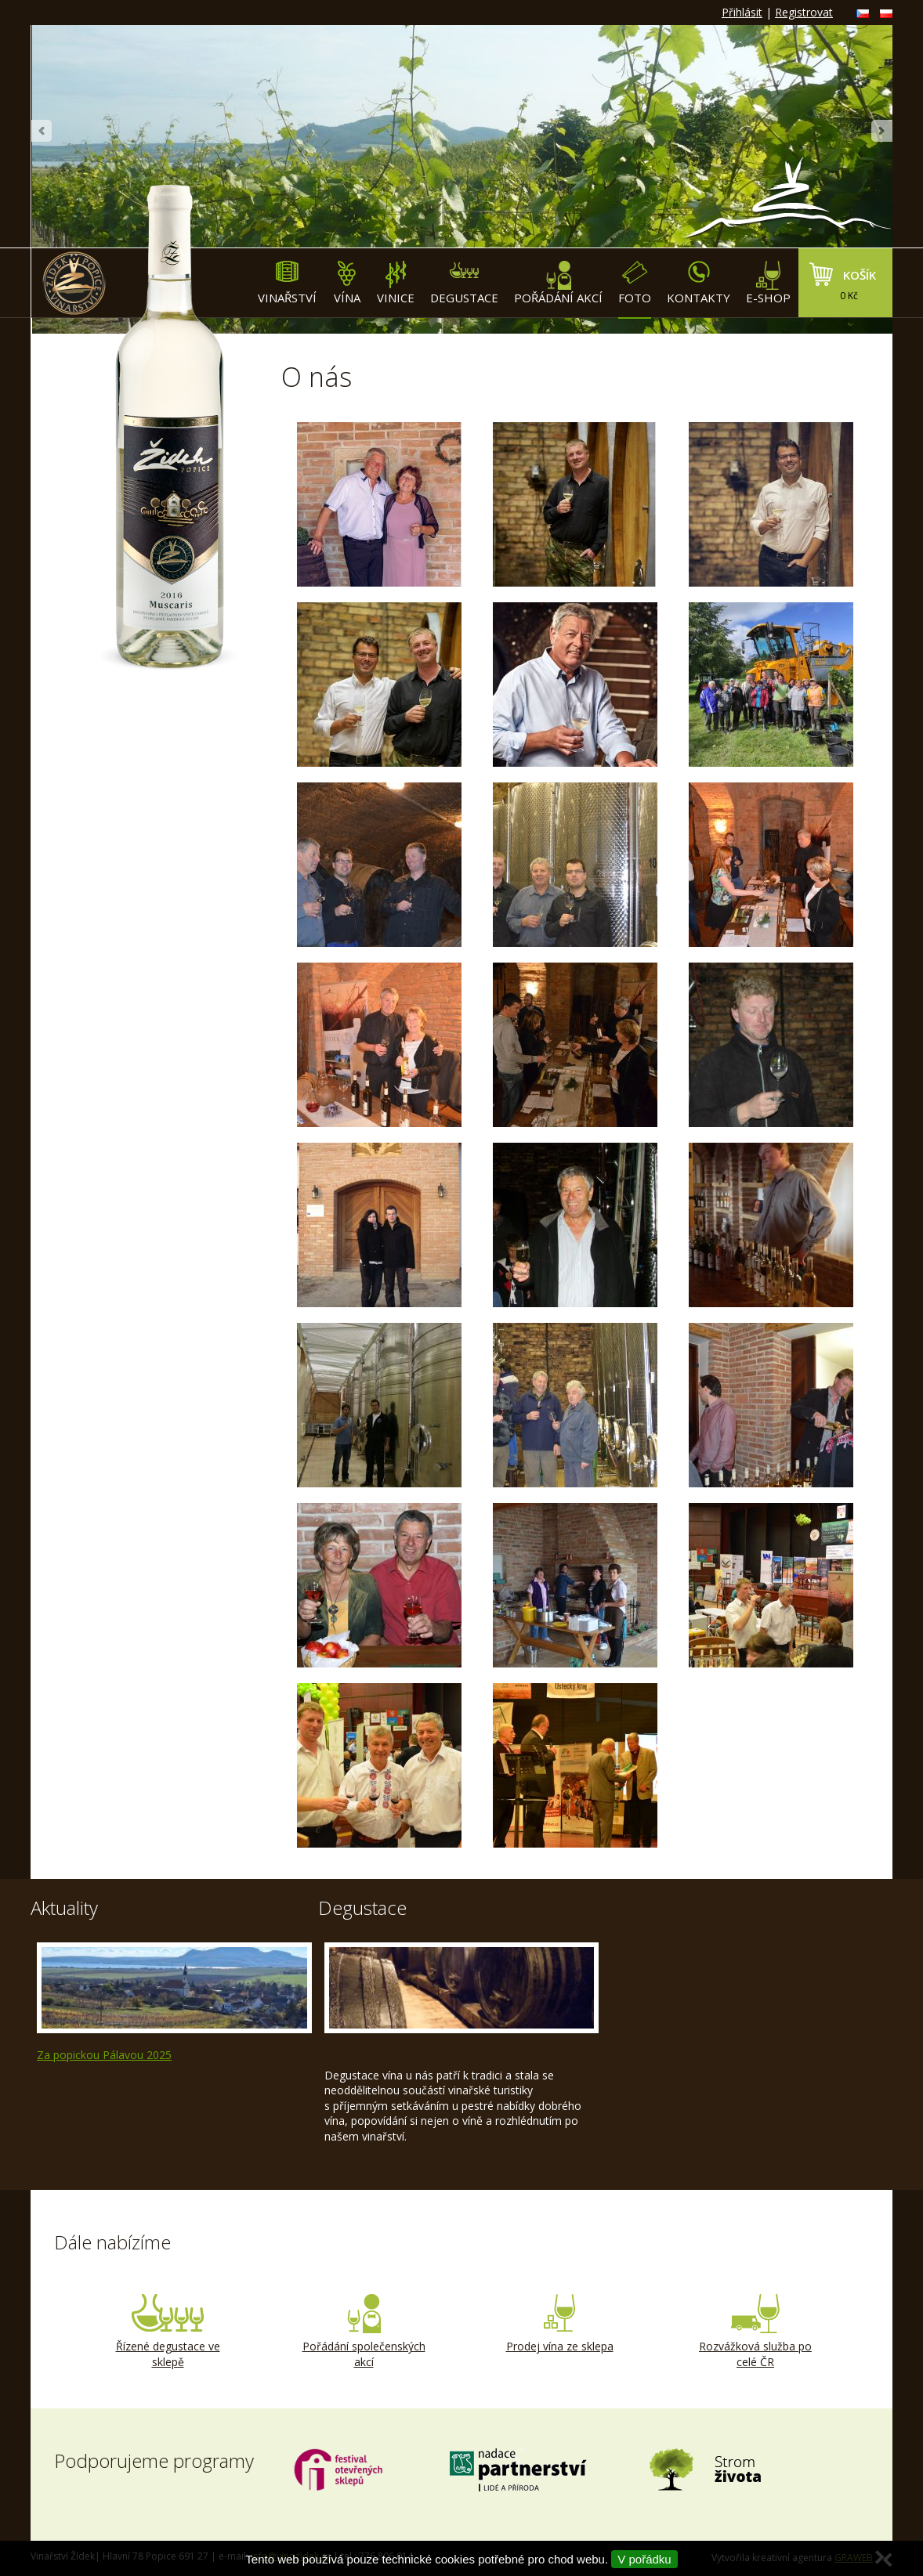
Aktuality (64, 1907)
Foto (634, 283)
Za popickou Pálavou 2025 (104, 2054)
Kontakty (698, 283)
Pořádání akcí (558, 283)
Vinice (395, 283)
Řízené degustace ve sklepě (167, 2331)
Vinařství (287, 283)
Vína (346, 283)
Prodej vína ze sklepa (559, 2324)
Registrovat (804, 12)
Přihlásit (742, 12)
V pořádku (644, 2559)
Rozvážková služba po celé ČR (755, 2331)
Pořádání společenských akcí (363, 2331)
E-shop (768, 283)
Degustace (464, 283)
